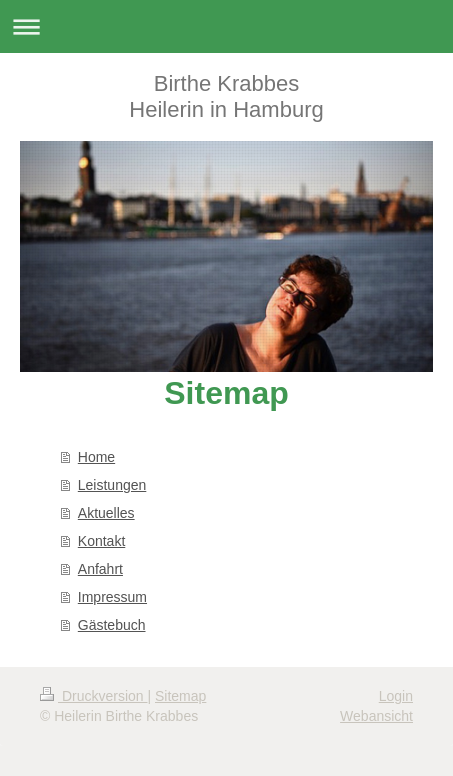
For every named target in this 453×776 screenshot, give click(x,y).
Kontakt (101, 541)
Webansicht (376, 716)
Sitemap (180, 696)
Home (96, 457)
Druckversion (93, 696)
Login (396, 696)
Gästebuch (112, 625)
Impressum (112, 597)
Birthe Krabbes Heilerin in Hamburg (226, 96)
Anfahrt (100, 569)
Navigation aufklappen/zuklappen (226, 26)
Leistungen (112, 485)
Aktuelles (106, 513)
